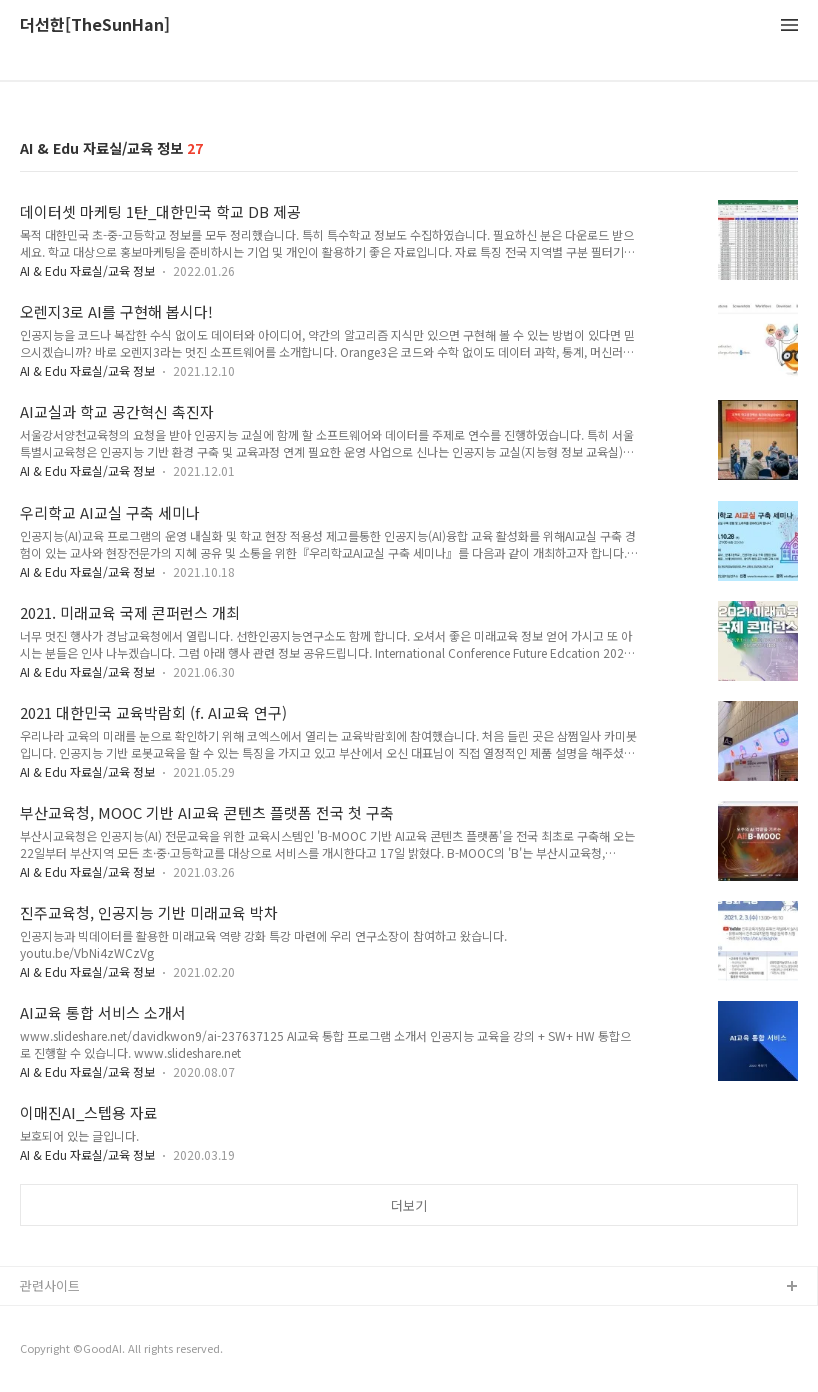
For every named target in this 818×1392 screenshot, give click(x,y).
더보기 (409, 1205)
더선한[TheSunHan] (95, 25)
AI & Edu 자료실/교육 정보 (87, 270)
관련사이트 (50, 1285)
